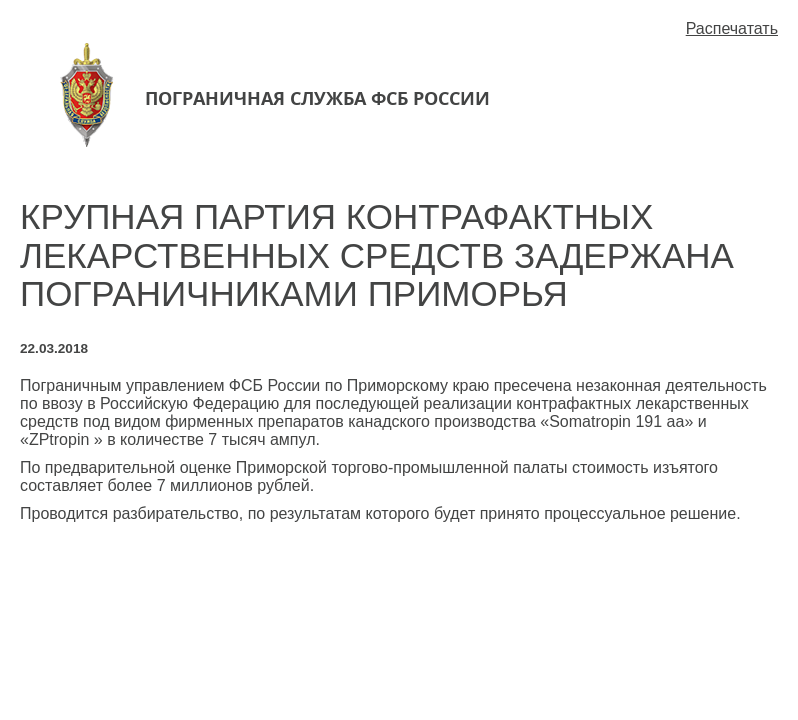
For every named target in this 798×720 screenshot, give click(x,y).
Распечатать (732, 28)
